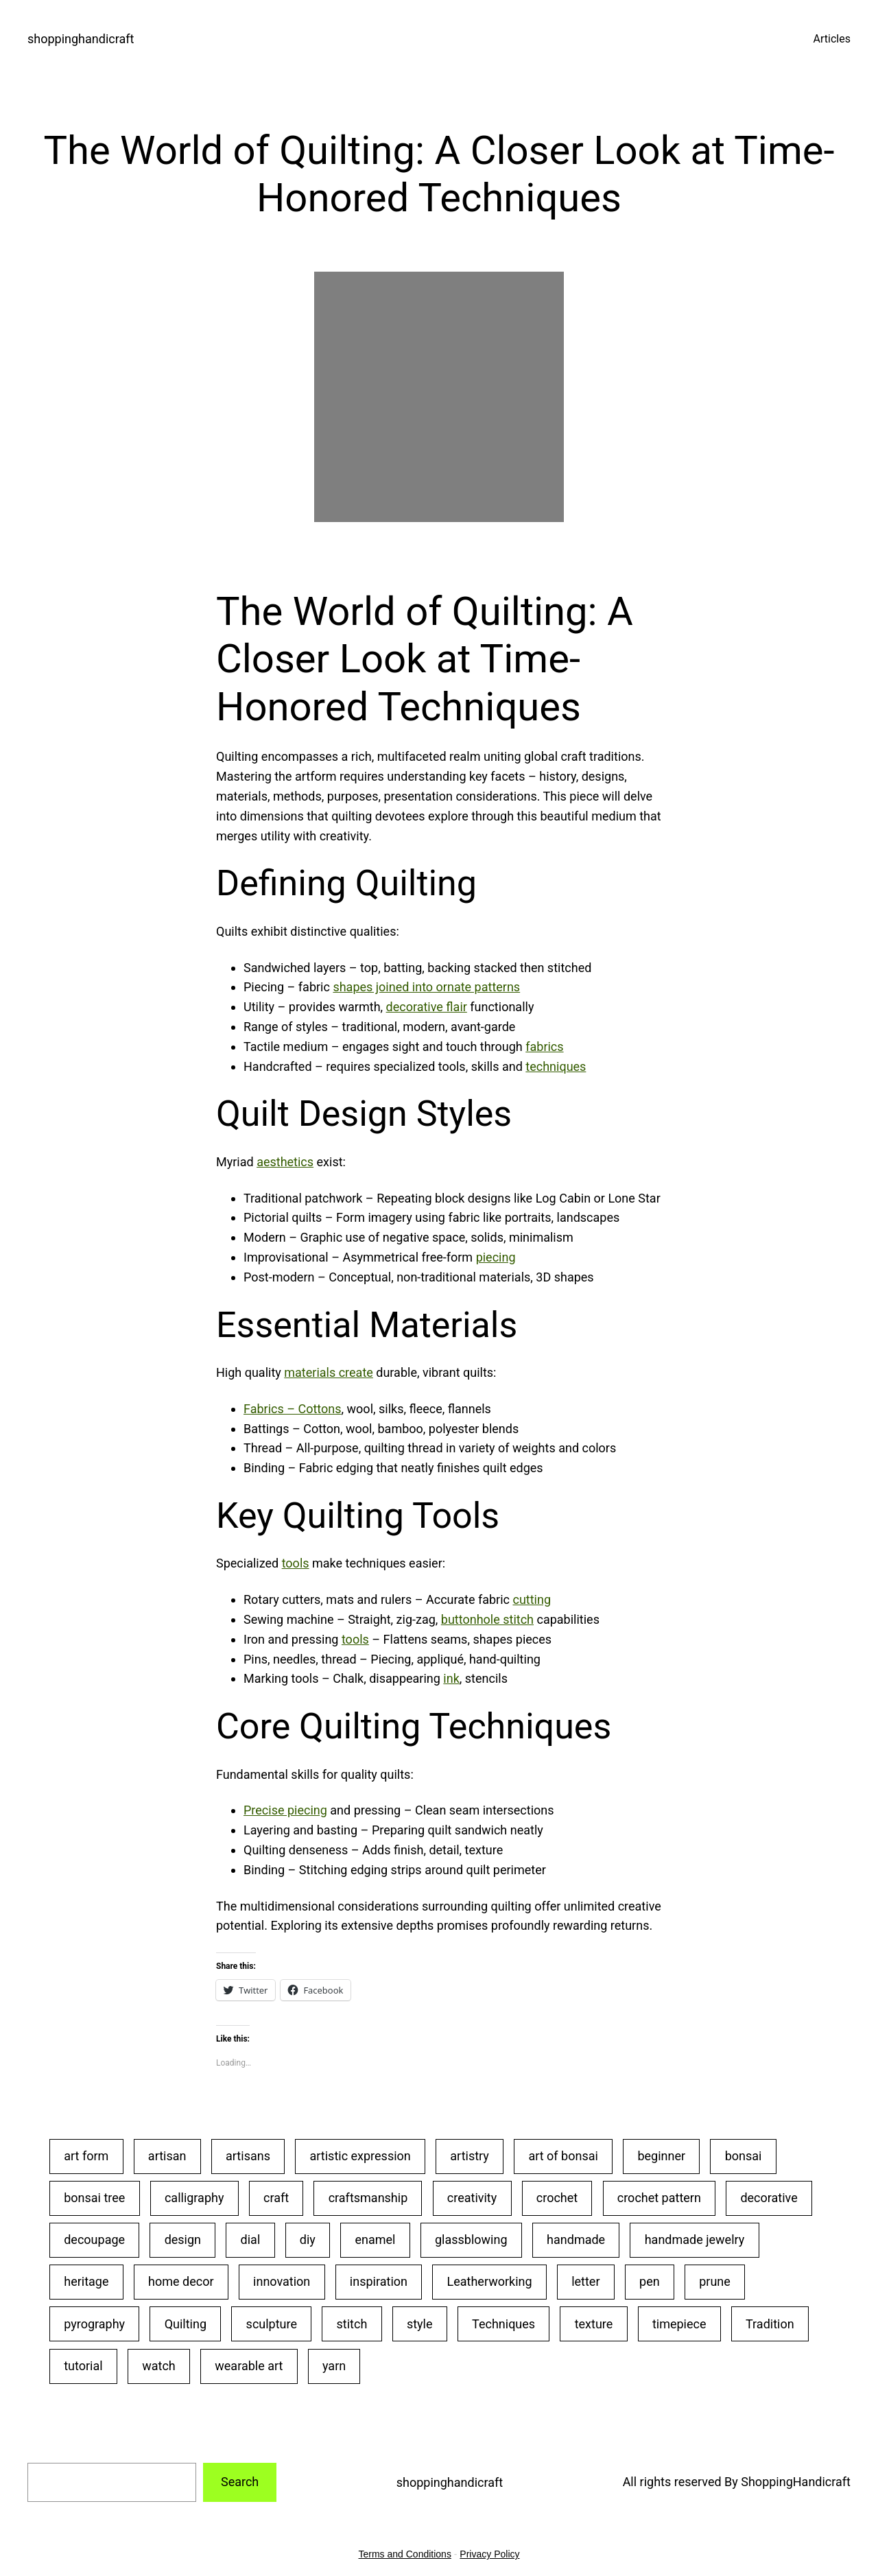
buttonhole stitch (487, 1619)
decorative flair (426, 1007)
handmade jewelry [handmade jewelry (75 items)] (695, 2239)
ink (451, 1678)
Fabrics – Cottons (293, 1409)
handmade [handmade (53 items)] (576, 2239)
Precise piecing (285, 1810)
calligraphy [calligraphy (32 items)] (194, 2197)
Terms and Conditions (405, 2554)
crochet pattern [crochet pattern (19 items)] (659, 2197)
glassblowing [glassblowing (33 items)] (471, 2239)
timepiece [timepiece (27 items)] (679, 2324)
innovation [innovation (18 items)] (281, 2281)
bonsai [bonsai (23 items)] (743, 2156)
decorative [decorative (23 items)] (768, 2197)
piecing (496, 1257)
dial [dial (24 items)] (251, 2239)
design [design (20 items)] (183, 2239)
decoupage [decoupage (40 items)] (94, 2239)
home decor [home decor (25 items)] (180, 2281)
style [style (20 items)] (420, 2324)
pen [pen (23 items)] (649, 2281)
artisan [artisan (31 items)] (167, 2156)
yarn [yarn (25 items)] (334, 2366)
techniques (555, 1066)
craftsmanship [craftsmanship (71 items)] (368, 2197)
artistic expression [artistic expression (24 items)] (360, 2156)
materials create (328, 1372)
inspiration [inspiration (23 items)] (378, 2281)
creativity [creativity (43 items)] (472, 2197)
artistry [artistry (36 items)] (469, 2156)
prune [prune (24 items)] (715, 2281)
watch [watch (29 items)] (159, 2366)
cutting (531, 1599)
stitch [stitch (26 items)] (352, 2324)
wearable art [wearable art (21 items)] (249, 2366)
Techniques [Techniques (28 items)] (503, 2324)
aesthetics (285, 1162)
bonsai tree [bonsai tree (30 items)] (94, 2197)
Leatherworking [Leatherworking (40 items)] (489, 2281)
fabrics (544, 1046)
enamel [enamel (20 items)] (375, 2239)
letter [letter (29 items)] (585, 2281)
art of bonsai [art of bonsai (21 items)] (562, 2156)
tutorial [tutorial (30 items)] (83, 2366)
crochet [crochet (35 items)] (557, 2197)
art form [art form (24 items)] (86, 2156)
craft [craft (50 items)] (276, 2197)
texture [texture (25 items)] (594, 2324)
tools (295, 1563)
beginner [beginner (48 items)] (661, 2156)
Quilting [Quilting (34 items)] (185, 2324)
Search (240, 2481)
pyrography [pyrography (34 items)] (94, 2324)
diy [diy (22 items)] (308, 2239)
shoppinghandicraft (80, 39)
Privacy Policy (489, 2554)
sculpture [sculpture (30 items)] (271, 2324)
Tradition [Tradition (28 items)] (770, 2324)
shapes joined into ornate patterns (426, 987)
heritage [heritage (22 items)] (86, 2281)
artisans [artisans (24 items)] (248, 2156)
